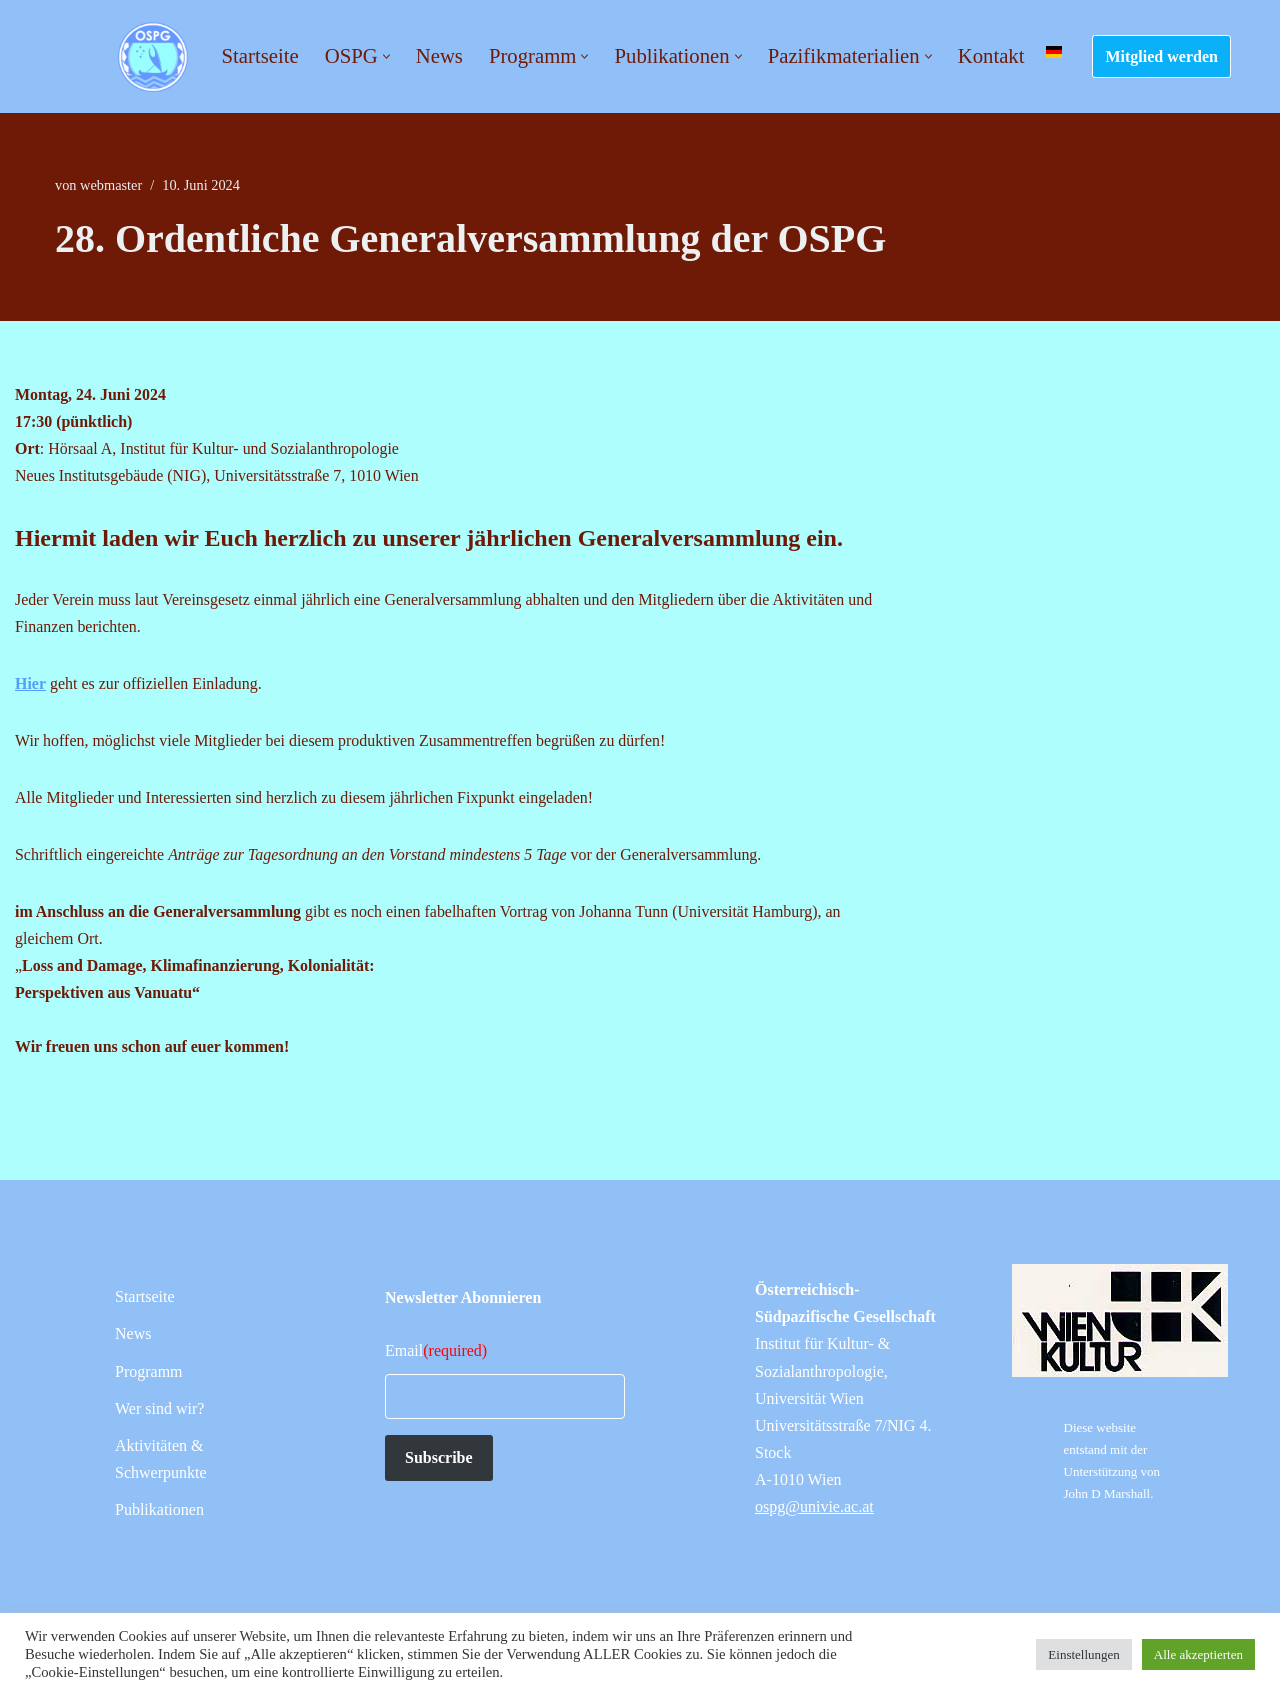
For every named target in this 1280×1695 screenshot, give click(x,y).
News (438, 56)
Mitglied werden (1162, 56)
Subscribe (439, 1460)
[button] (385, 56)
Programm (149, 1373)
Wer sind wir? (159, 1410)
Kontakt (991, 56)
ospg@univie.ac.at (814, 1509)
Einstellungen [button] (1084, 1654)
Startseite (259, 56)
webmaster (111, 185)
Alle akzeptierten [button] (1198, 1654)
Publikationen (159, 1512)
